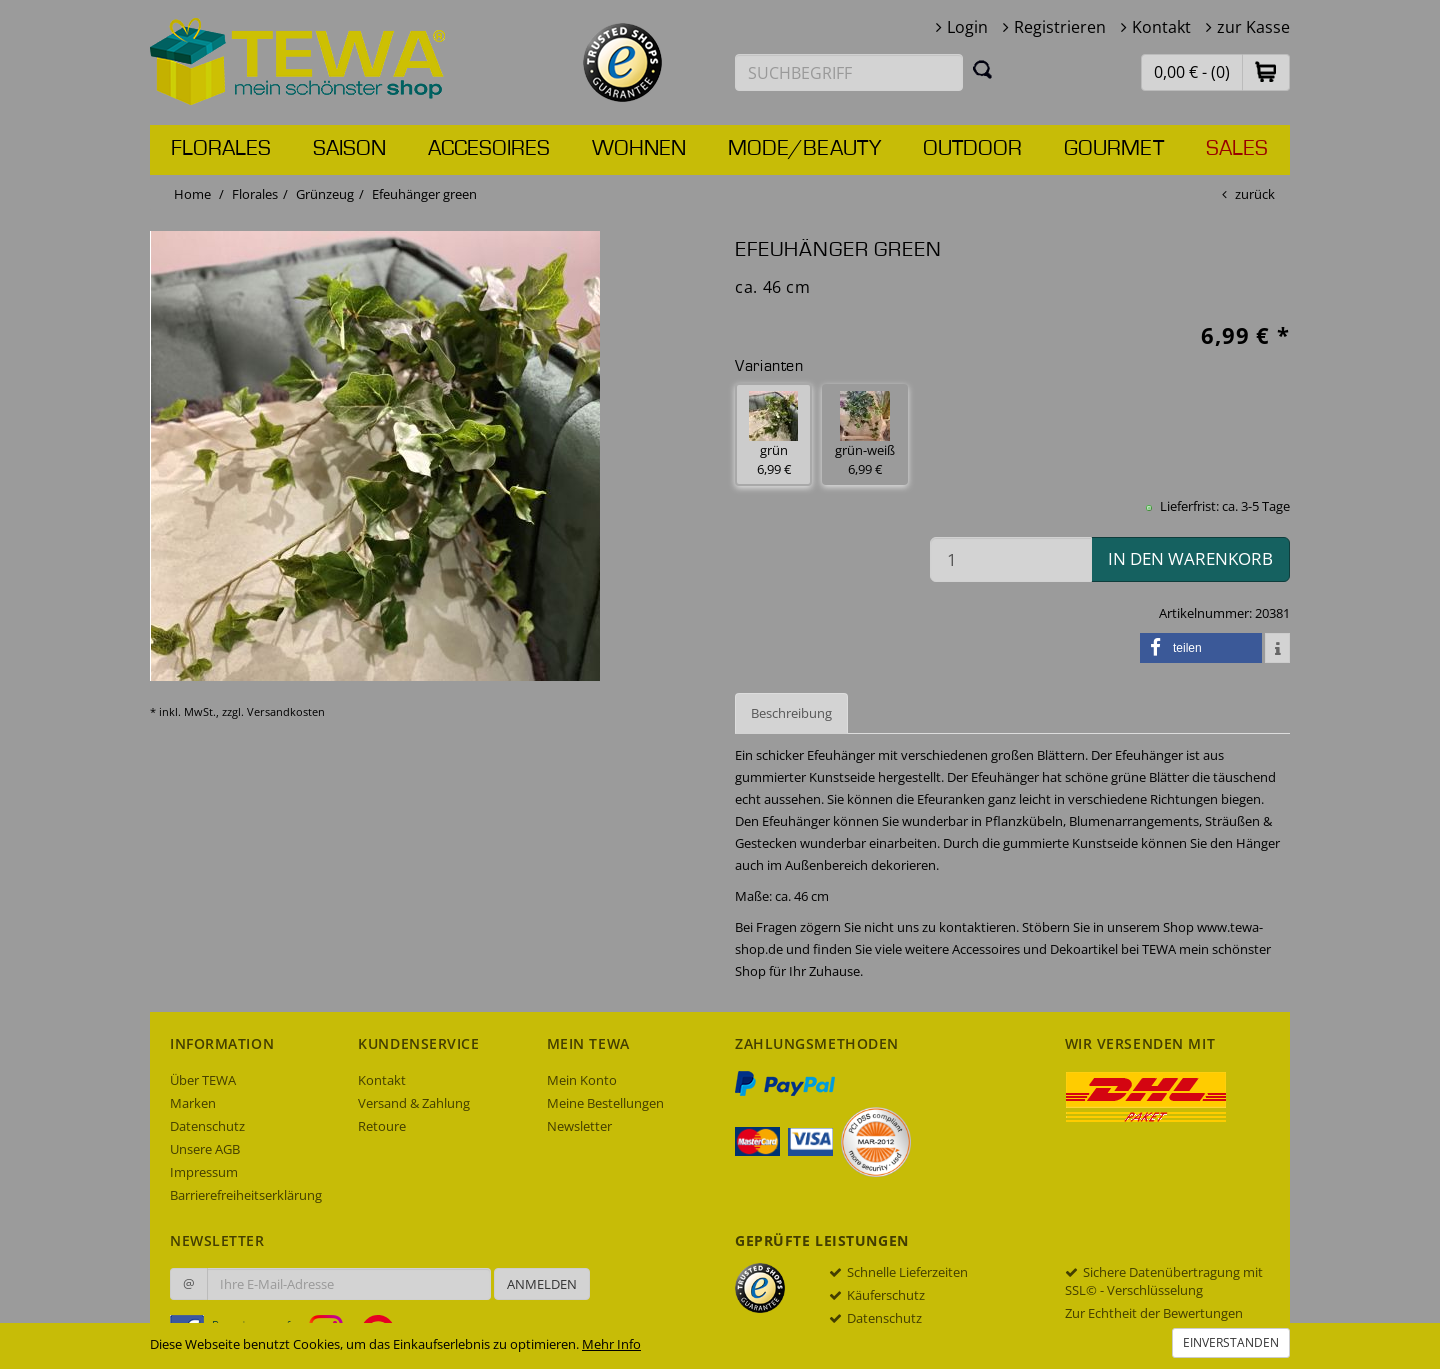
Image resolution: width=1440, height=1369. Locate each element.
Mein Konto (582, 1080)
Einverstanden (1231, 1342)
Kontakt (1161, 27)
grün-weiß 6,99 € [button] (865, 434)
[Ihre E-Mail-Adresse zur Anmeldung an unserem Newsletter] (349, 1284)
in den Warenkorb (1190, 558)
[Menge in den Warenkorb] (1011, 559)
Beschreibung (791, 713)
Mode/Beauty (804, 149)
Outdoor (972, 149)
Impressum (204, 1172)
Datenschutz (207, 1126)
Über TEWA (203, 1080)
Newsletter (579, 1126)
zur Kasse (1253, 27)
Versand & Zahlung (414, 1103)
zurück (1255, 194)
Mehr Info (611, 1344)
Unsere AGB (205, 1149)
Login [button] (967, 27)
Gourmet (1114, 149)
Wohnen (639, 149)
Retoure (382, 1126)
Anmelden (542, 1284)
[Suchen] (983, 69)
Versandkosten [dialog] (286, 711)
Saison (349, 149)
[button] (1266, 71)
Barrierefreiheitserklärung (246, 1195)
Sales (1237, 149)
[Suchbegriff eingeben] (849, 72)
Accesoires (489, 149)
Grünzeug (325, 194)
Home (192, 194)
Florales (221, 149)
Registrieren (1060, 27)
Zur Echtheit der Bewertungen (1154, 1313)
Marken (193, 1103)
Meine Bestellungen (605, 1103)
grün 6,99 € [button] (773, 434)
